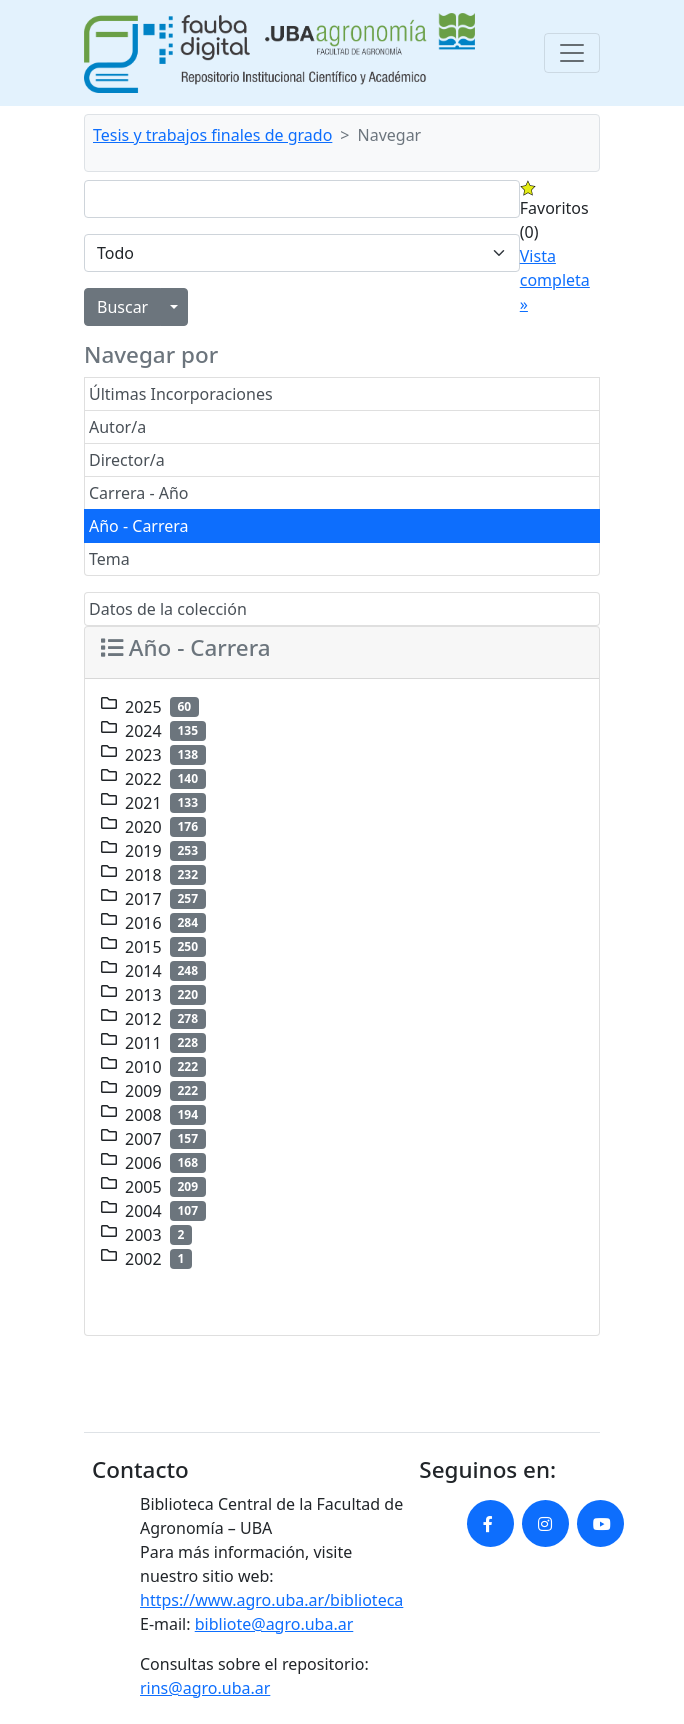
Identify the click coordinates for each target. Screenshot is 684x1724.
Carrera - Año (139, 493)
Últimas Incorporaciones (181, 394)
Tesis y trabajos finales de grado (212, 135)
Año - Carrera (139, 526)
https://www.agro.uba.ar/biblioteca (271, 1600)
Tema (109, 559)
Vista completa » (555, 280)
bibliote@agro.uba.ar (274, 1624)
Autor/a (117, 427)
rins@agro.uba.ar (205, 1688)
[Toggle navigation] (572, 53)
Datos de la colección (168, 609)
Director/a (127, 460)
